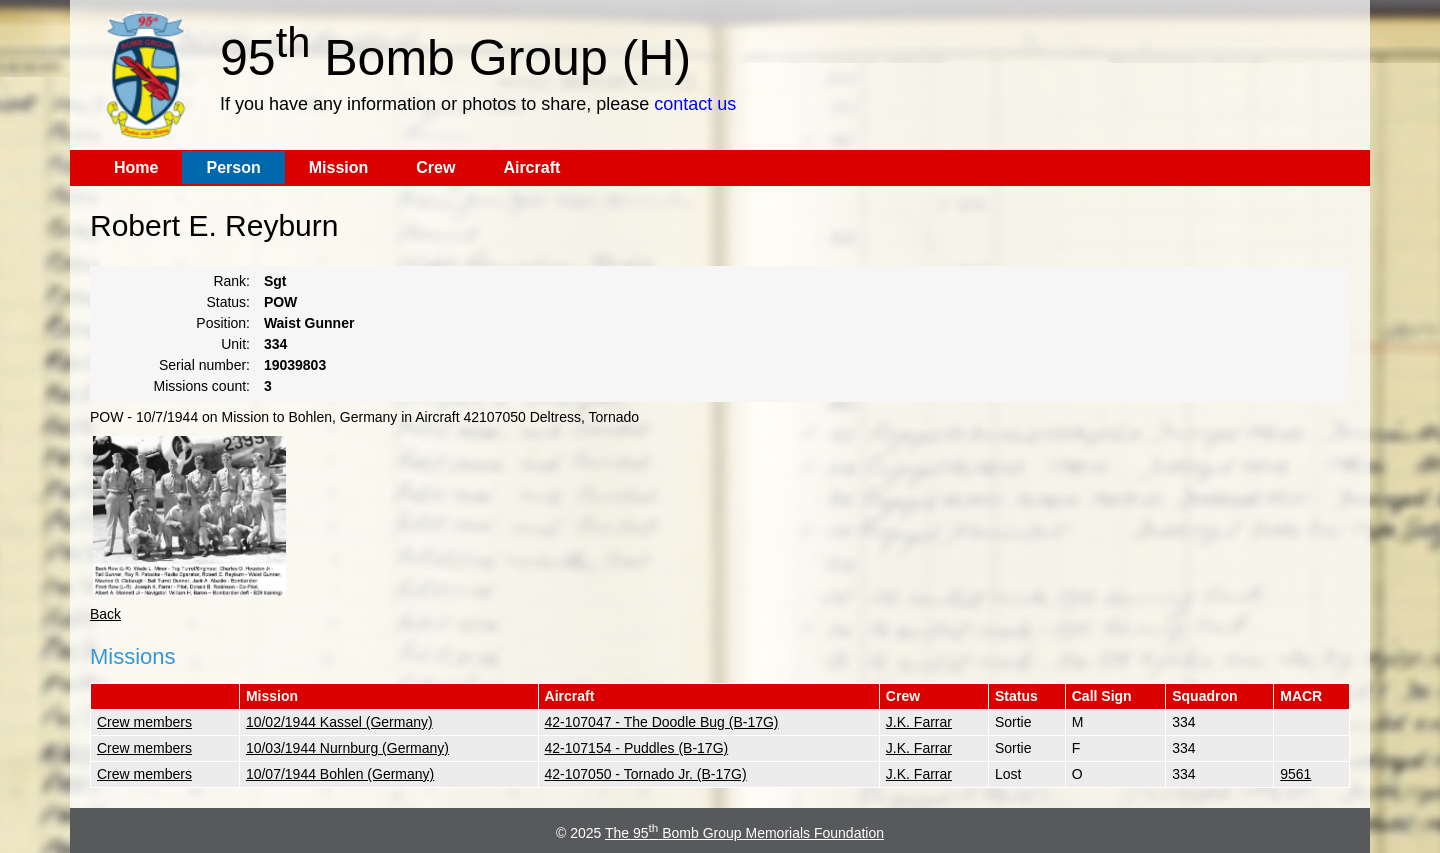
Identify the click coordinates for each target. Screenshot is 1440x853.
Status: (228, 302)
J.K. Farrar (919, 722)
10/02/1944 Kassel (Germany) (339, 722)
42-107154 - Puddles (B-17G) (637, 748)
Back (105, 614)
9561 (1295, 774)
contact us (695, 104)
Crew (435, 167)
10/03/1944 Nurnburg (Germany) (347, 748)
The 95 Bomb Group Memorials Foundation (744, 833)
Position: (223, 323)
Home (136, 167)
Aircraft (531, 167)
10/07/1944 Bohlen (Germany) (340, 774)
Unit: (235, 344)
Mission (339, 167)
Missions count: (202, 386)
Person (233, 167)
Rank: (231, 281)
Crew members (144, 722)
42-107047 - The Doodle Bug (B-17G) (662, 722)
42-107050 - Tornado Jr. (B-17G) (646, 774)
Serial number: (204, 365)
